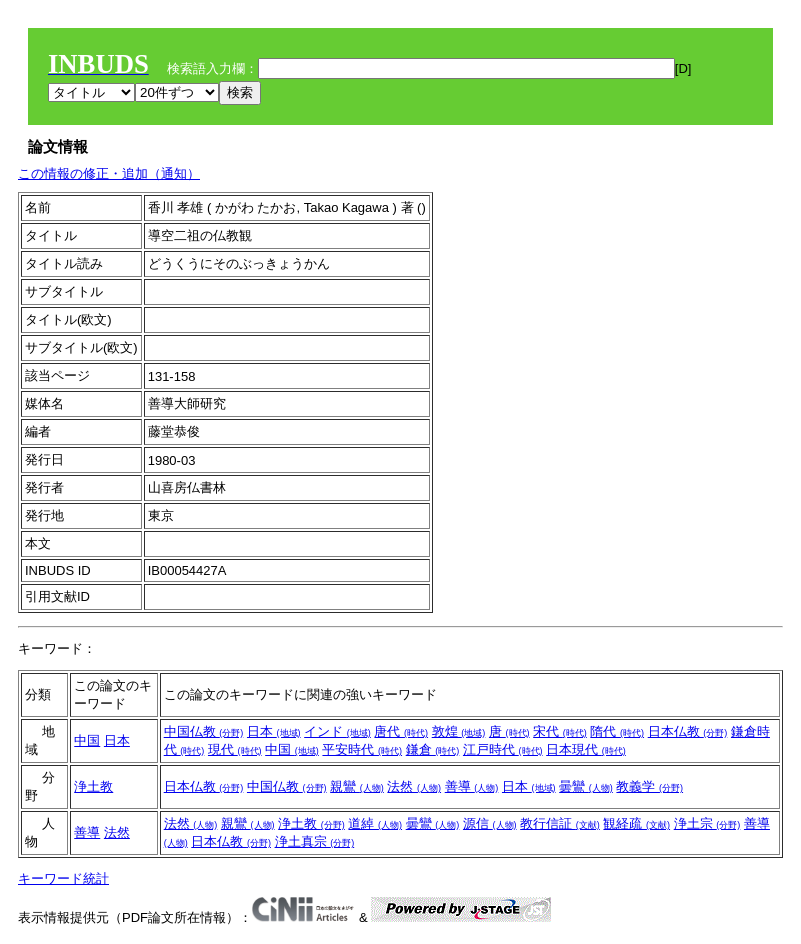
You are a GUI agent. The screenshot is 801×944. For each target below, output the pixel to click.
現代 (235, 749)
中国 (87, 740)
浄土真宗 (315, 841)
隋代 (617, 731)
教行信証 (560, 823)
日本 (117, 740)
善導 (472, 786)
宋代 (560, 731)
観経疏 (636, 823)
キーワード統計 (63, 878)
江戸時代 (503, 749)
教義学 (649, 786)
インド (337, 731)
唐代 (401, 731)
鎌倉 (433, 749)
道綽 (375, 823)
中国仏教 (204, 731)
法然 (414, 786)
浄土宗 (707, 823)
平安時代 (362, 749)
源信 (490, 823)
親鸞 (357, 786)
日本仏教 (688, 731)
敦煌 (459, 731)
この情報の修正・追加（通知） (109, 173)
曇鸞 (586, 786)
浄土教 (93, 786)
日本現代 (586, 749)
